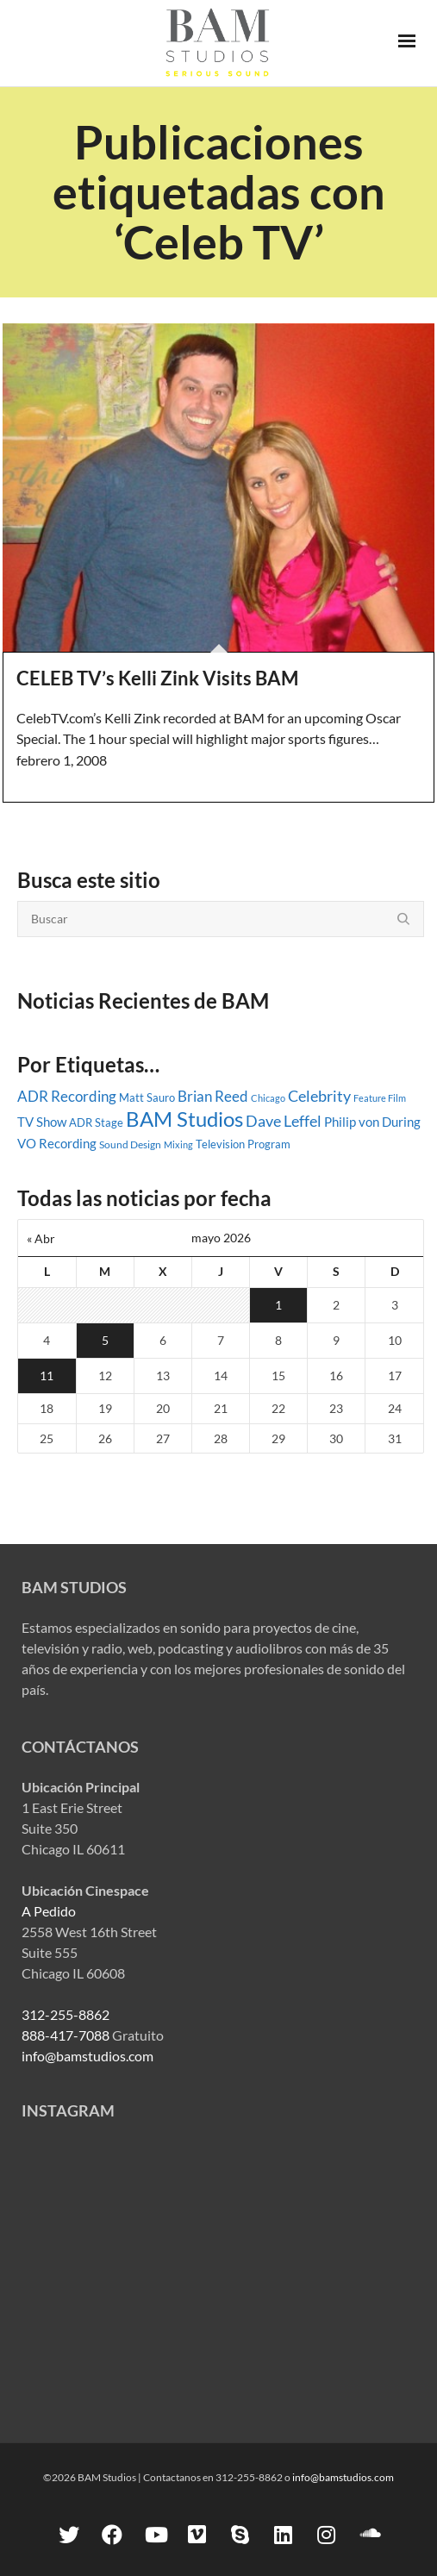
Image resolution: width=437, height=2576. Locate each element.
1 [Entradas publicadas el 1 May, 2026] (278, 1304)
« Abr (41, 1238)
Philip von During (372, 1121)
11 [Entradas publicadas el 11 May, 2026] (46, 1375)
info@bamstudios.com (87, 2056)
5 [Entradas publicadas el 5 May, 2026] (105, 1340)
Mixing (178, 1144)
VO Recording (57, 1143)
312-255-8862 (65, 2014)
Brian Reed (213, 1096)
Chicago (268, 1098)
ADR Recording (66, 1096)
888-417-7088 (65, 2035)
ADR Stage (96, 1122)
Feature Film (379, 1098)
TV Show (41, 1121)
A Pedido (49, 1911)
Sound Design (130, 1144)
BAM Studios (184, 1118)
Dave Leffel (284, 1121)
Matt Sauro (147, 1097)
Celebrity (319, 1095)
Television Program (243, 1144)
